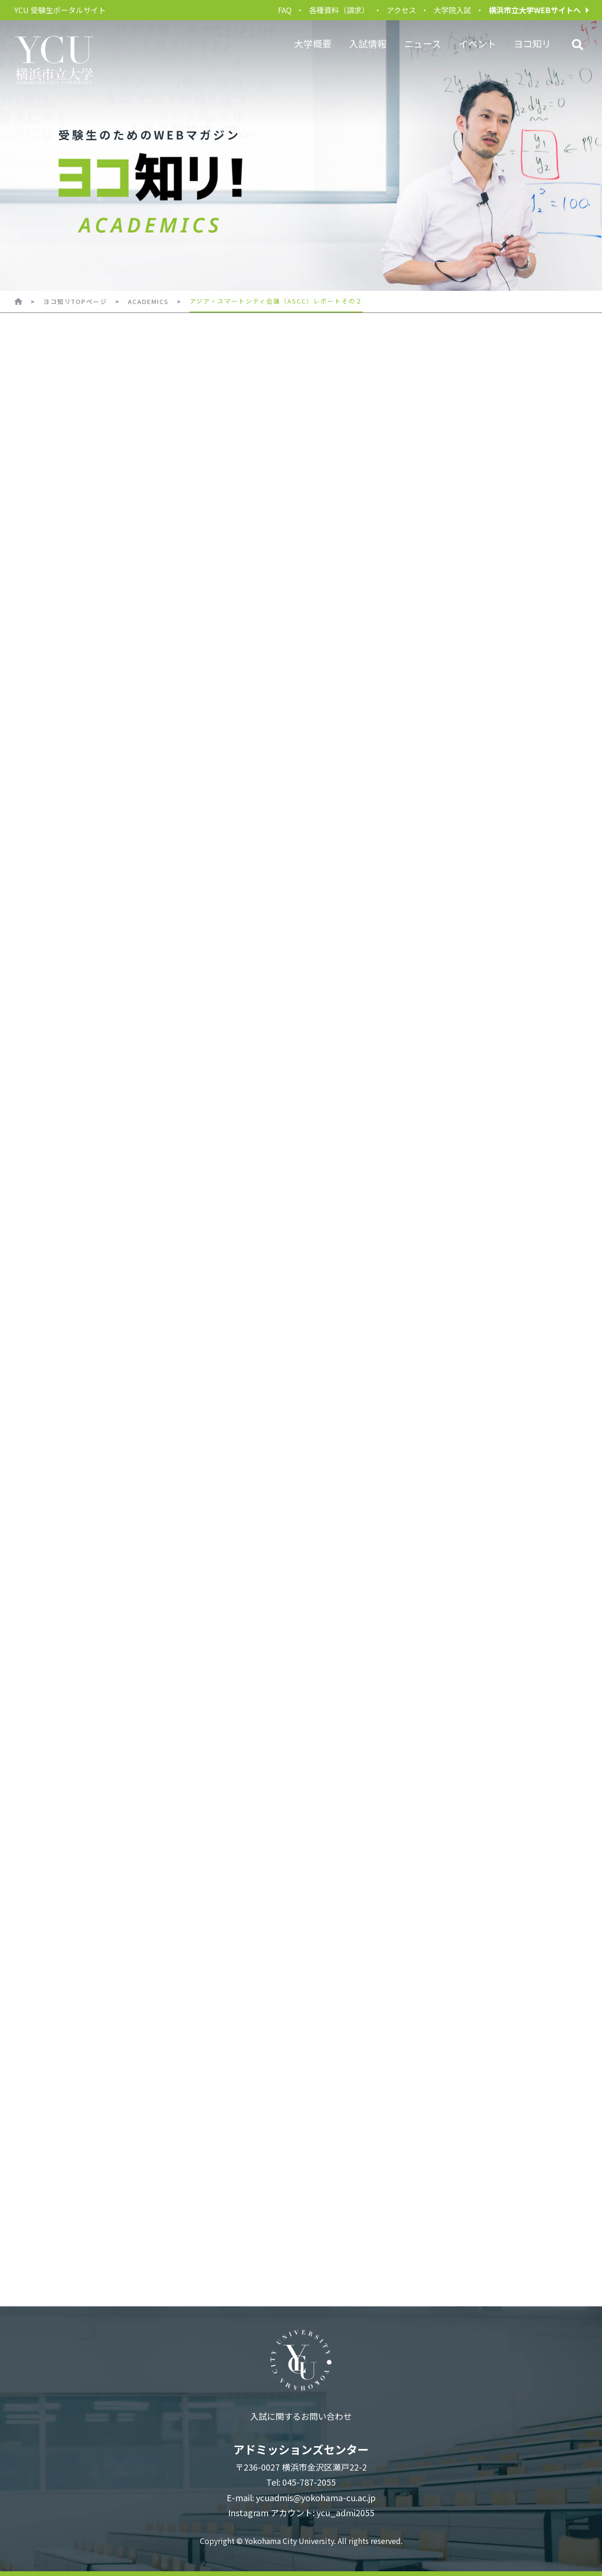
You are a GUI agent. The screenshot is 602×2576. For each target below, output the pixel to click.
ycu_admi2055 (345, 2512)
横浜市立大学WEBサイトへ (535, 10)
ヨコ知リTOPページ (75, 301)
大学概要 (313, 43)
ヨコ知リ (532, 43)
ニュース (422, 43)
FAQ (285, 10)
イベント (477, 43)
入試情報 (368, 43)
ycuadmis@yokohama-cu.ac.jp (316, 2497)
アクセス (401, 10)
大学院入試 (452, 10)
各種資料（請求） (339, 10)
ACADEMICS (148, 301)
